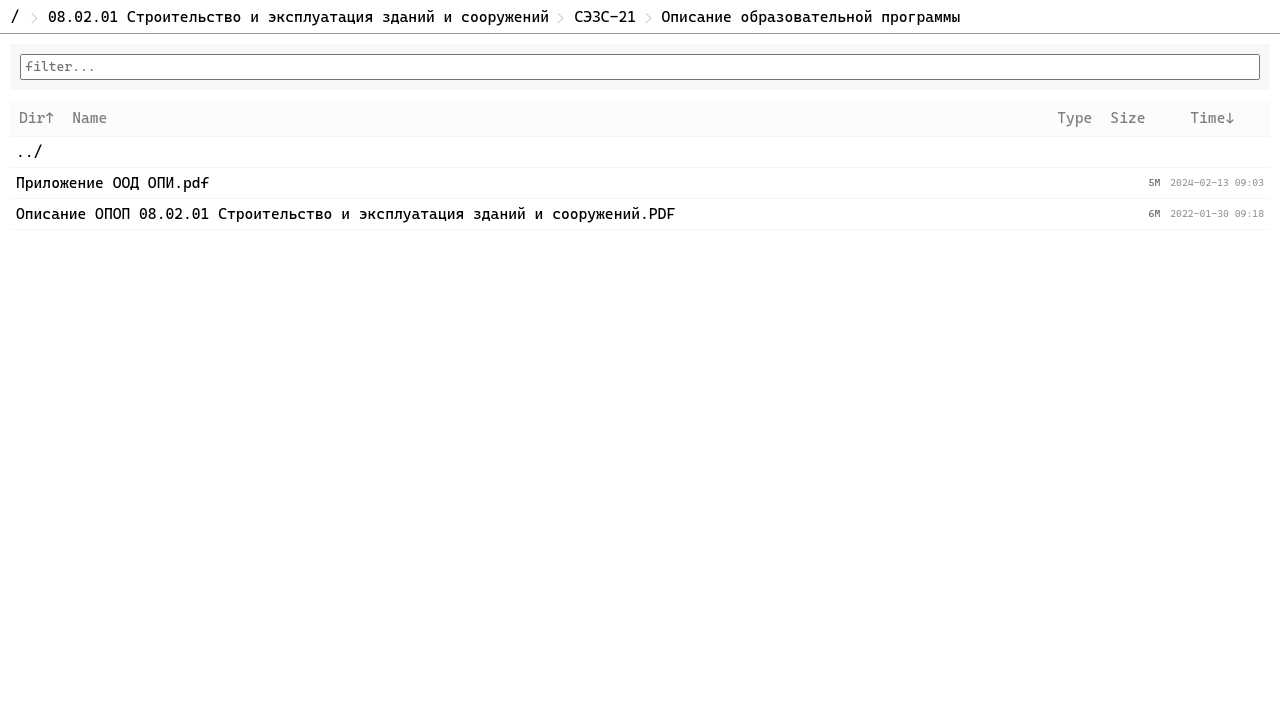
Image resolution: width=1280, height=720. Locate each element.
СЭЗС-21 (605, 17)
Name (89, 118)
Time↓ (1212, 118)
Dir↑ (36, 118)
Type (1074, 118)
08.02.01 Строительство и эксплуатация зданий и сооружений (298, 17)
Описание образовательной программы (811, 17)
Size (1127, 118)
